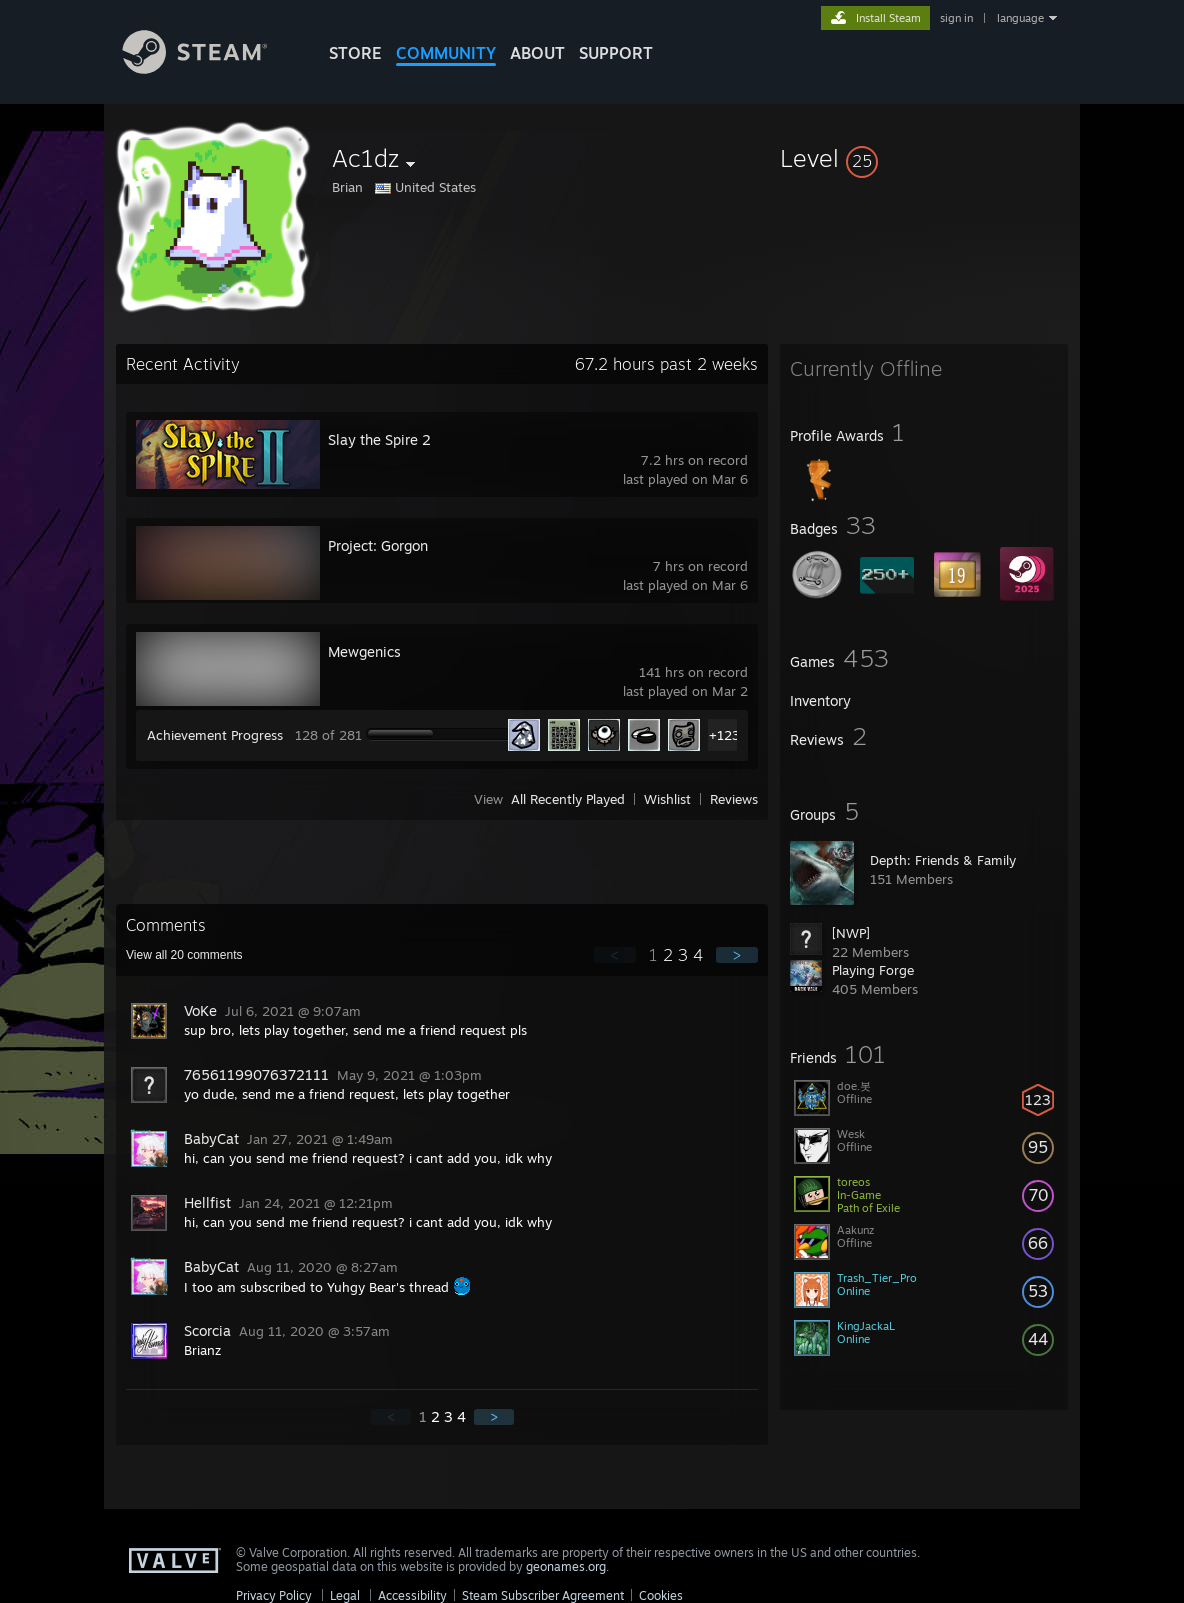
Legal (345, 1595)
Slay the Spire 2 (379, 439)
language (1020, 18)
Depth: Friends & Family (943, 860)
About (537, 53)
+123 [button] (724, 735)
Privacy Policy (274, 1595)
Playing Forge (873, 970)
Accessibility (412, 1595)
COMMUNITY (446, 53)
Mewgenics (364, 651)
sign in (956, 18)
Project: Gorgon (378, 545)
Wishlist (667, 799)
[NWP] (851, 933)
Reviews (734, 799)
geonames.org (566, 1566)
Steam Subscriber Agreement (543, 1595)
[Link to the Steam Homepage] (210, 68)
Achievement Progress (215, 735)
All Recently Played (568, 799)
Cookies (661, 1595)
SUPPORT (616, 53)
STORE (355, 53)
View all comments (184, 955)
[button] (924, 158)
